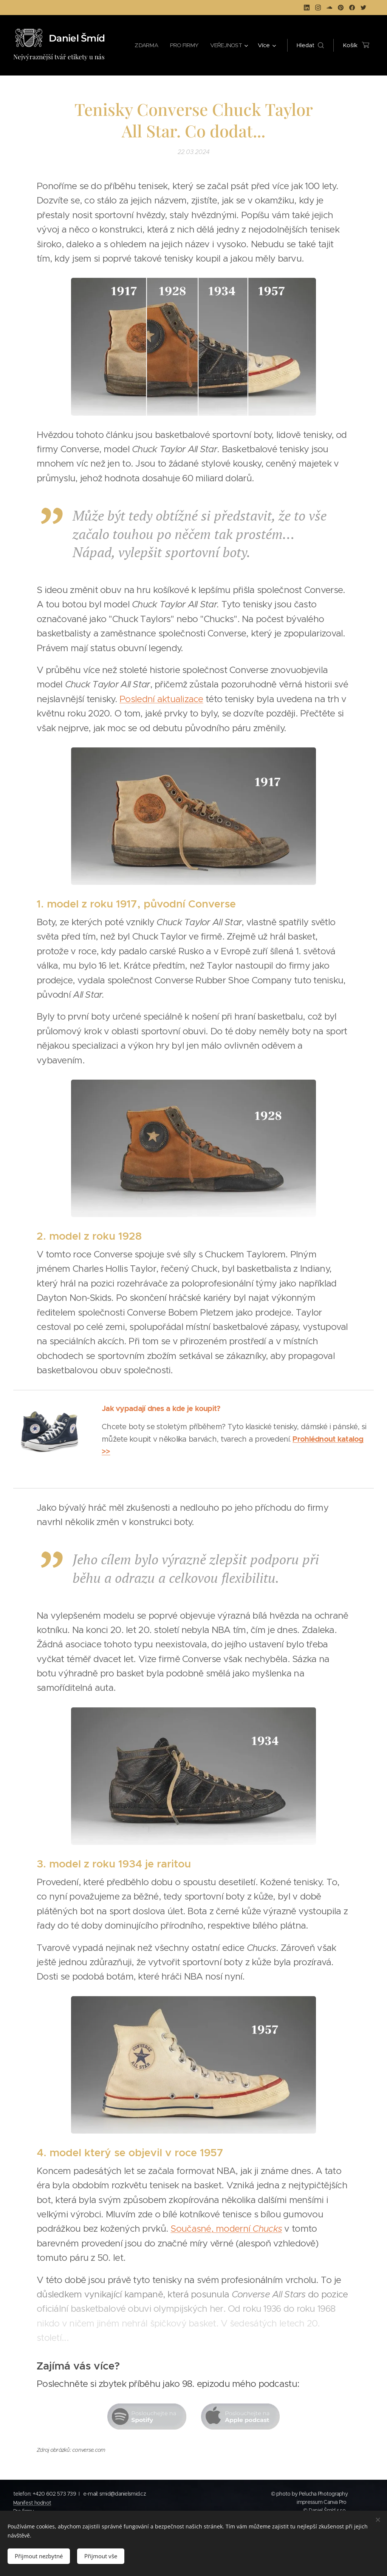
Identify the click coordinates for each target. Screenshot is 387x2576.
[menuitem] (142, 45)
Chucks (267, 2228)
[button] (310, 45)
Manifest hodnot (32, 2502)
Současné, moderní (211, 2228)
